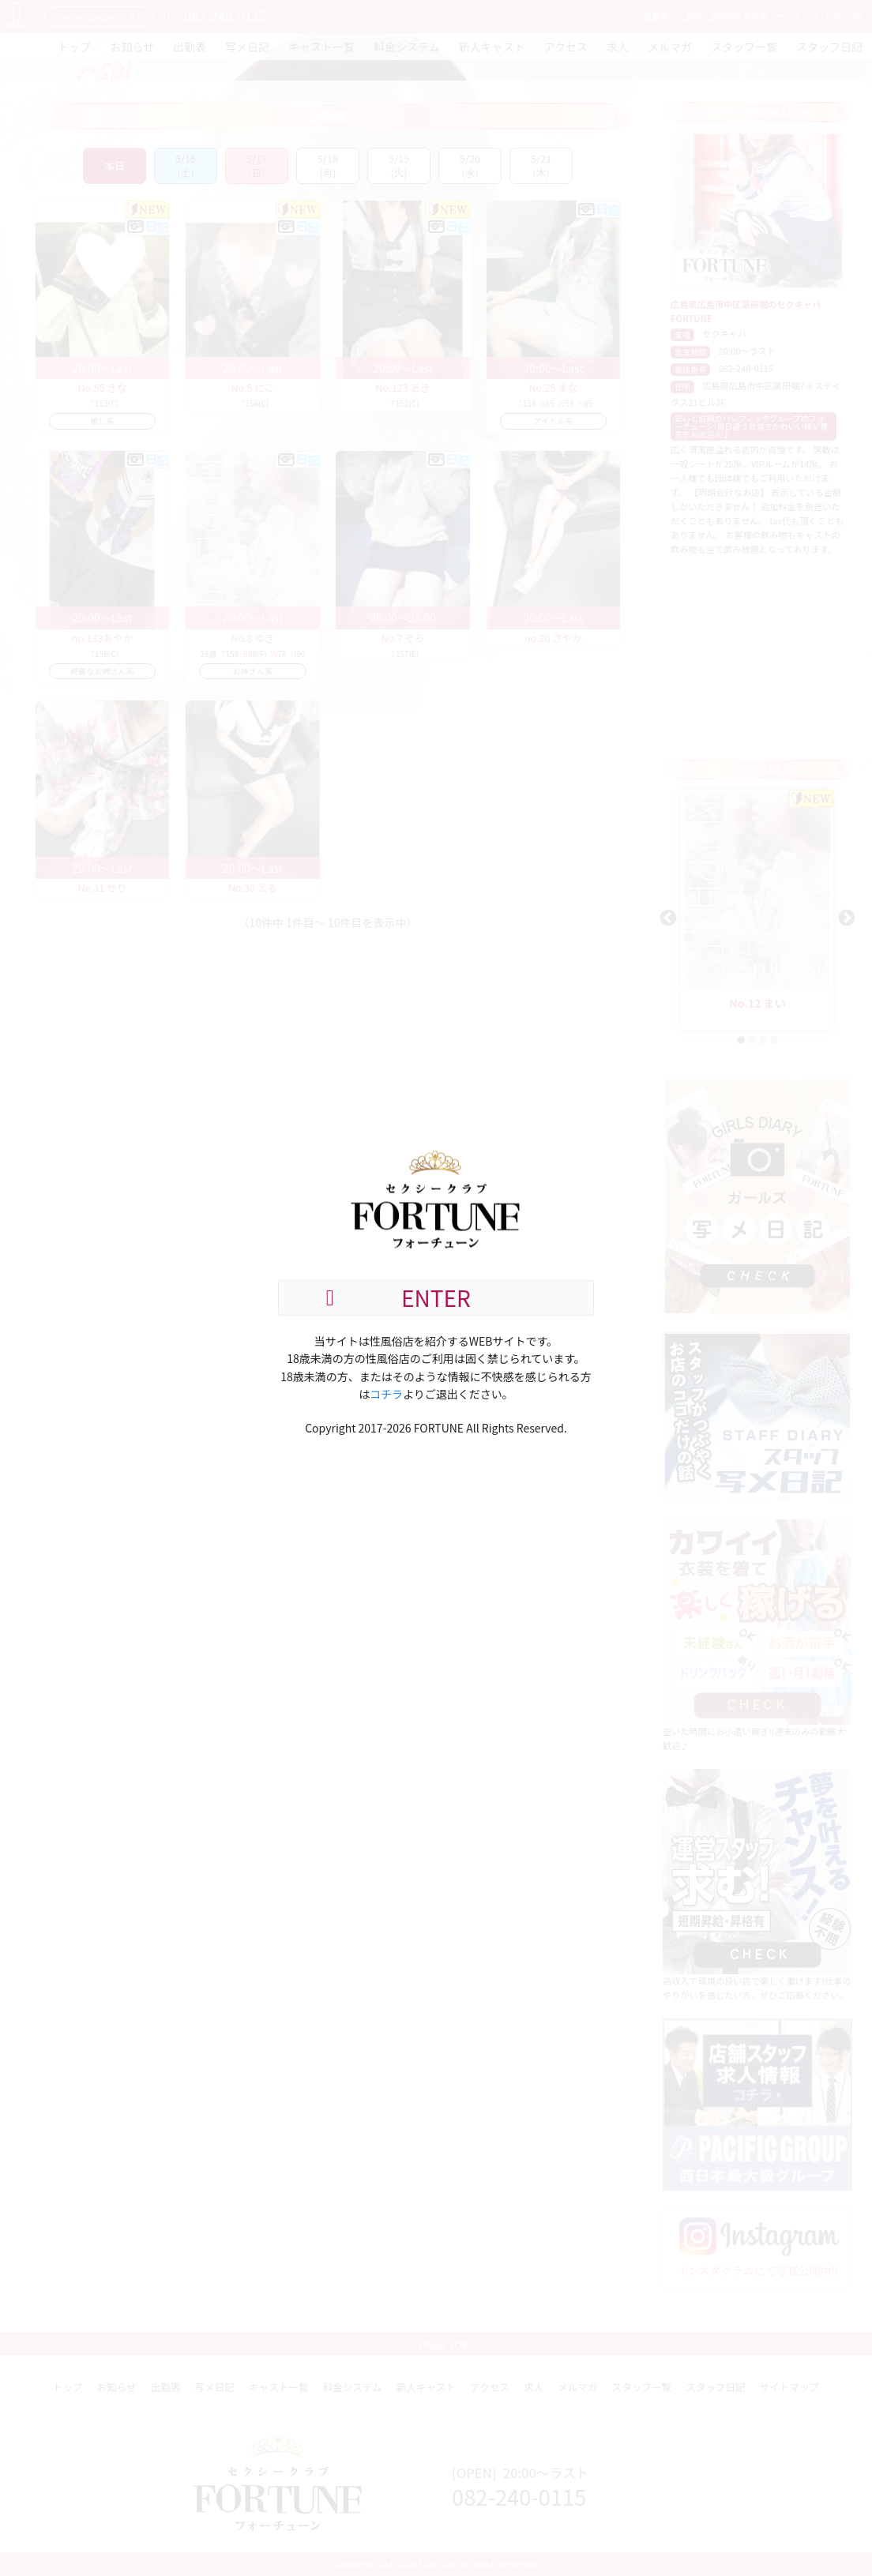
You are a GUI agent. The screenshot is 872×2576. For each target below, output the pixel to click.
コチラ (386, 1394)
